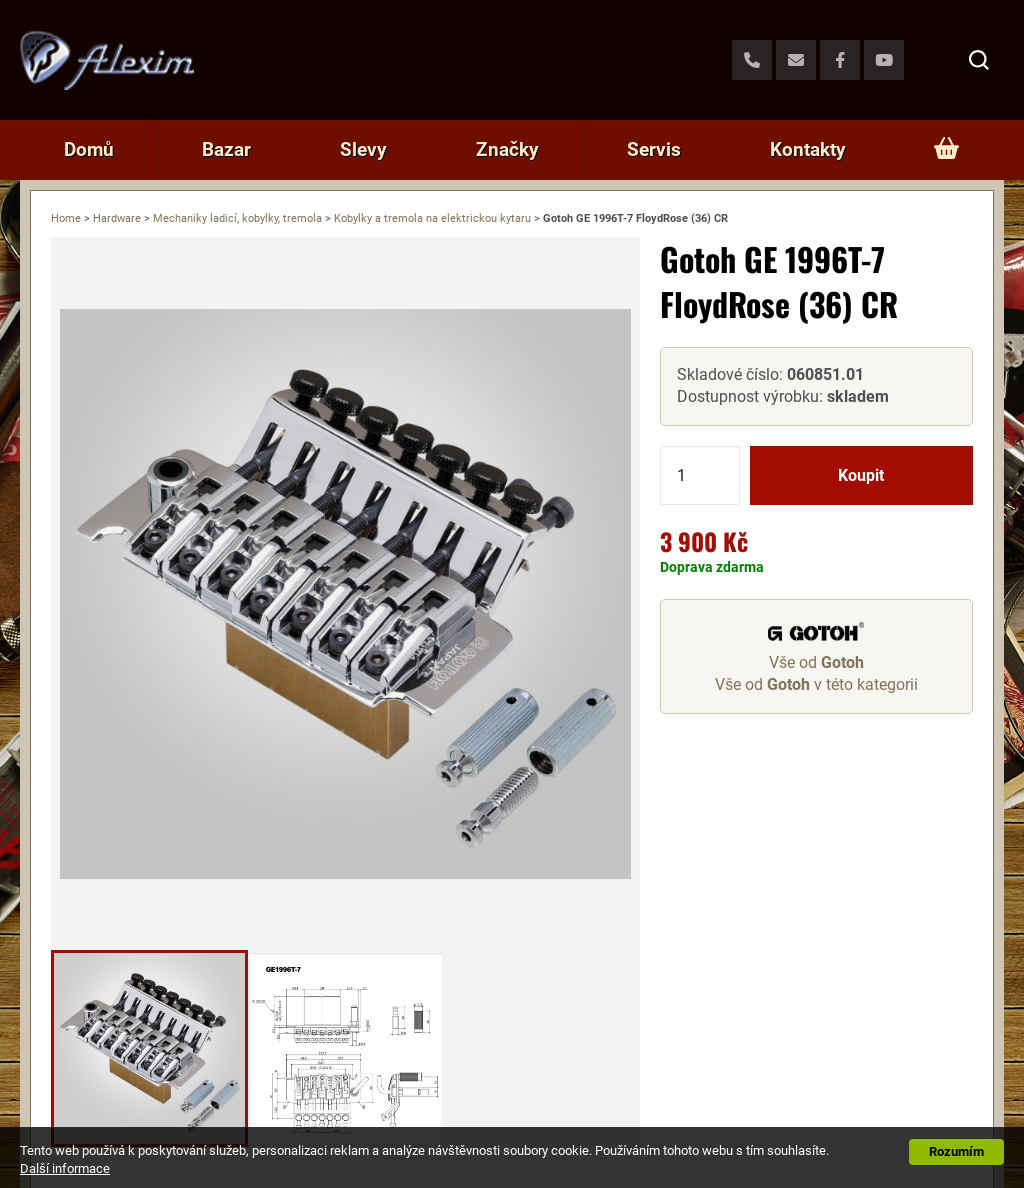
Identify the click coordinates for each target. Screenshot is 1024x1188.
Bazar (226, 149)
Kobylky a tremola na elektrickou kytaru (432, 218)
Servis (654, 149)
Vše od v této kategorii (816, 684)
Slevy (363, 149)
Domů (89, 149)
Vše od (816, 662)
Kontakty (808, 149)
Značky (507, 149)
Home (66, 218)
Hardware (117, 218)
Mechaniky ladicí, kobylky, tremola (237, 218)
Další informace (65, 1168)
